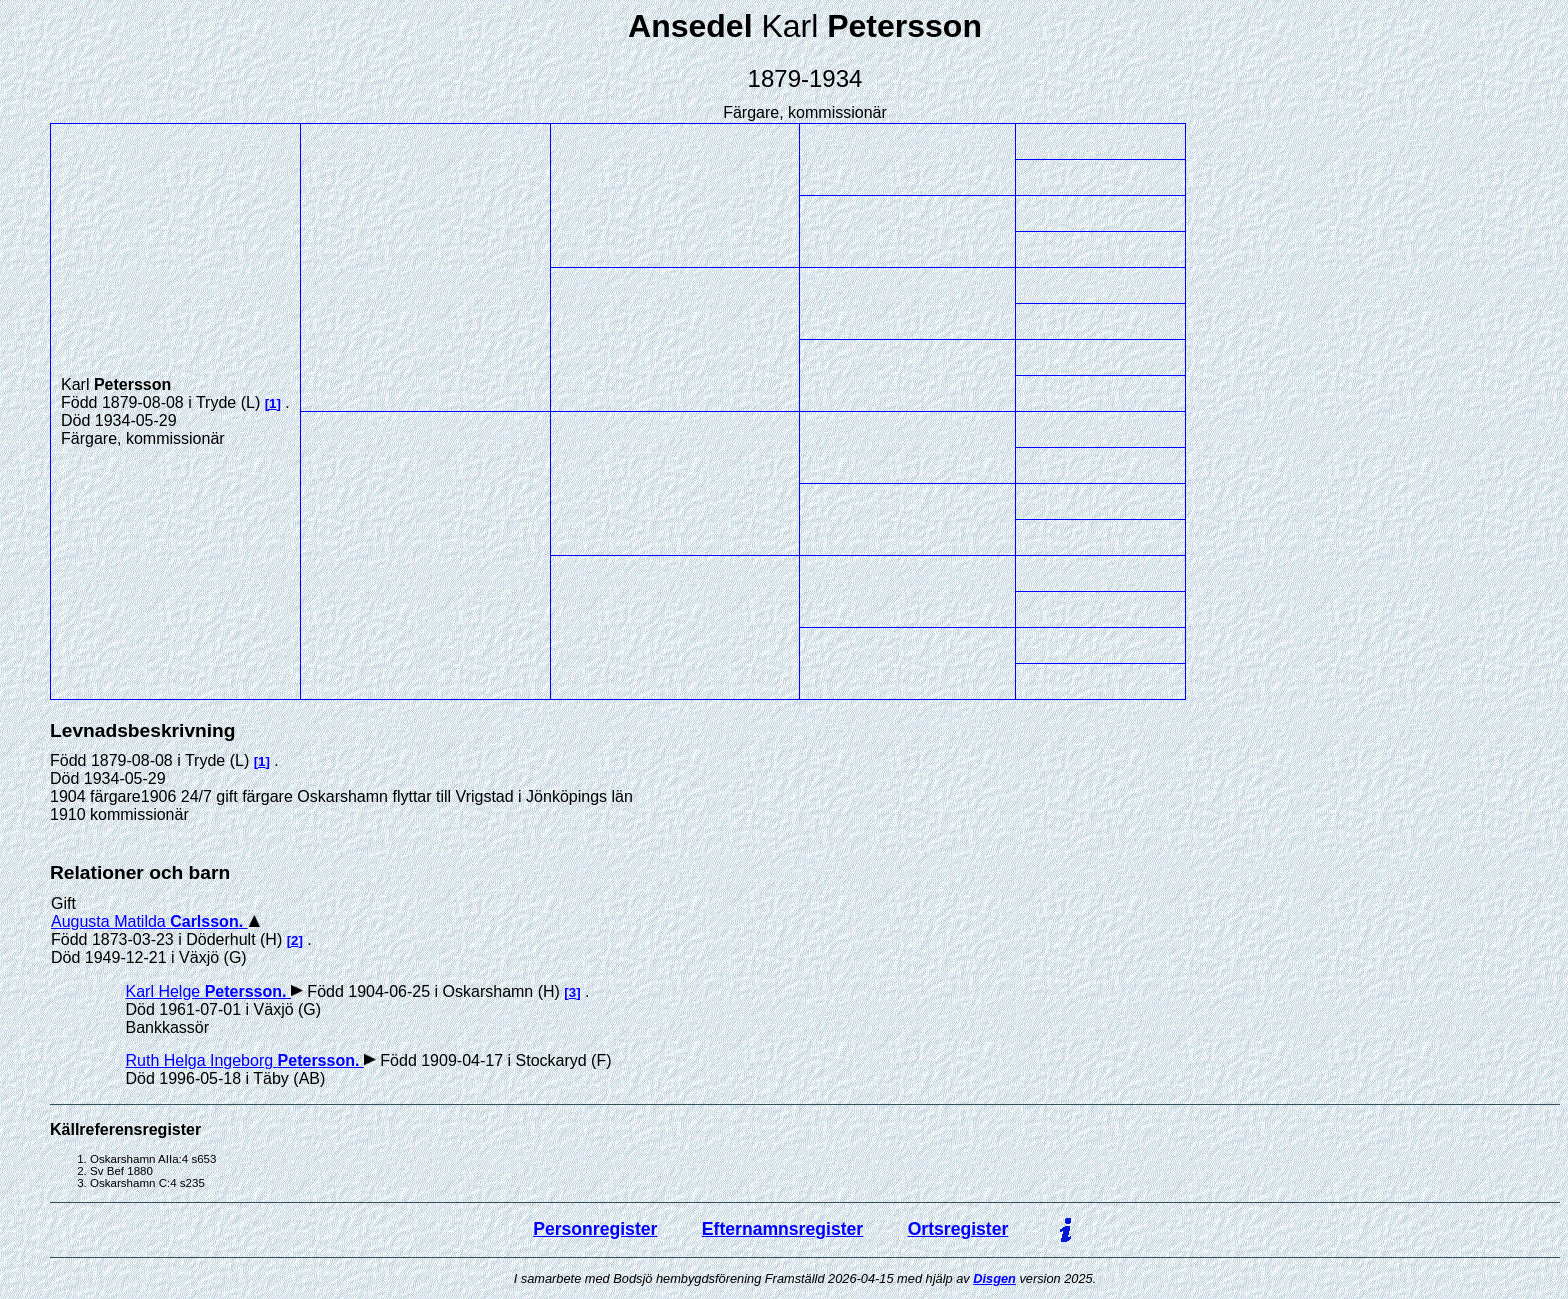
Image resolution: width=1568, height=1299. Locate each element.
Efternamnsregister (782, 1229)
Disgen (994, 1278)
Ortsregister (958, 1229)
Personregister (595, 1229)
